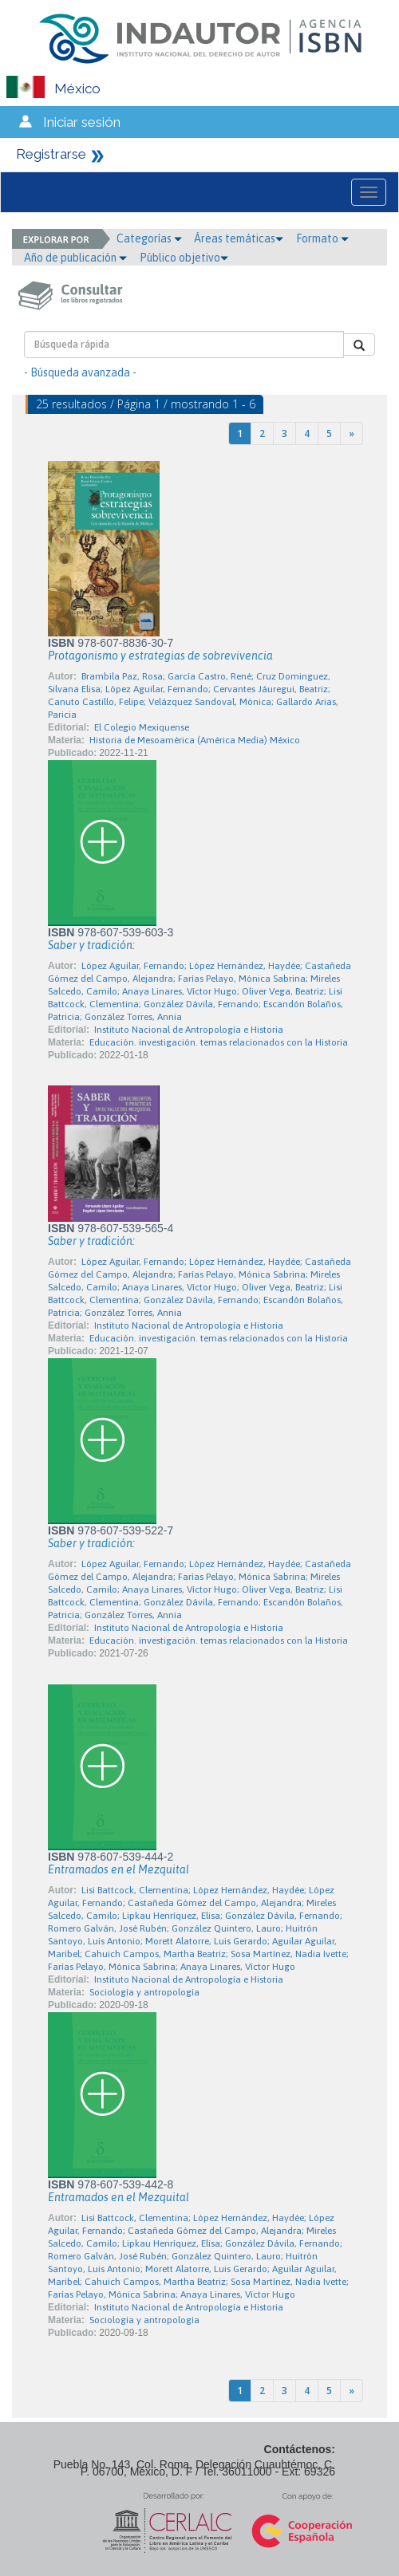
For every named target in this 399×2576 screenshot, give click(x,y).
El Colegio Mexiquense (141, 727)
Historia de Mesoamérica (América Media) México (194, 740)
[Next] (351, 433)
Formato (322, 238)
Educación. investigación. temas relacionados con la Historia (218, 1042)
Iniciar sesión (81, 122)
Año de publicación (75, 257)
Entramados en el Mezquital (118, 1869)
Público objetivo (184, 257)
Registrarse (51, 154)
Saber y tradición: (91, 945)
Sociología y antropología (144, 1992)
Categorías (149, 238)
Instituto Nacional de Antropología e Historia (188, 1029)
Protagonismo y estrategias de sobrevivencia (160, 655)
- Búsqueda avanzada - (80, 372)
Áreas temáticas (238, 238)
